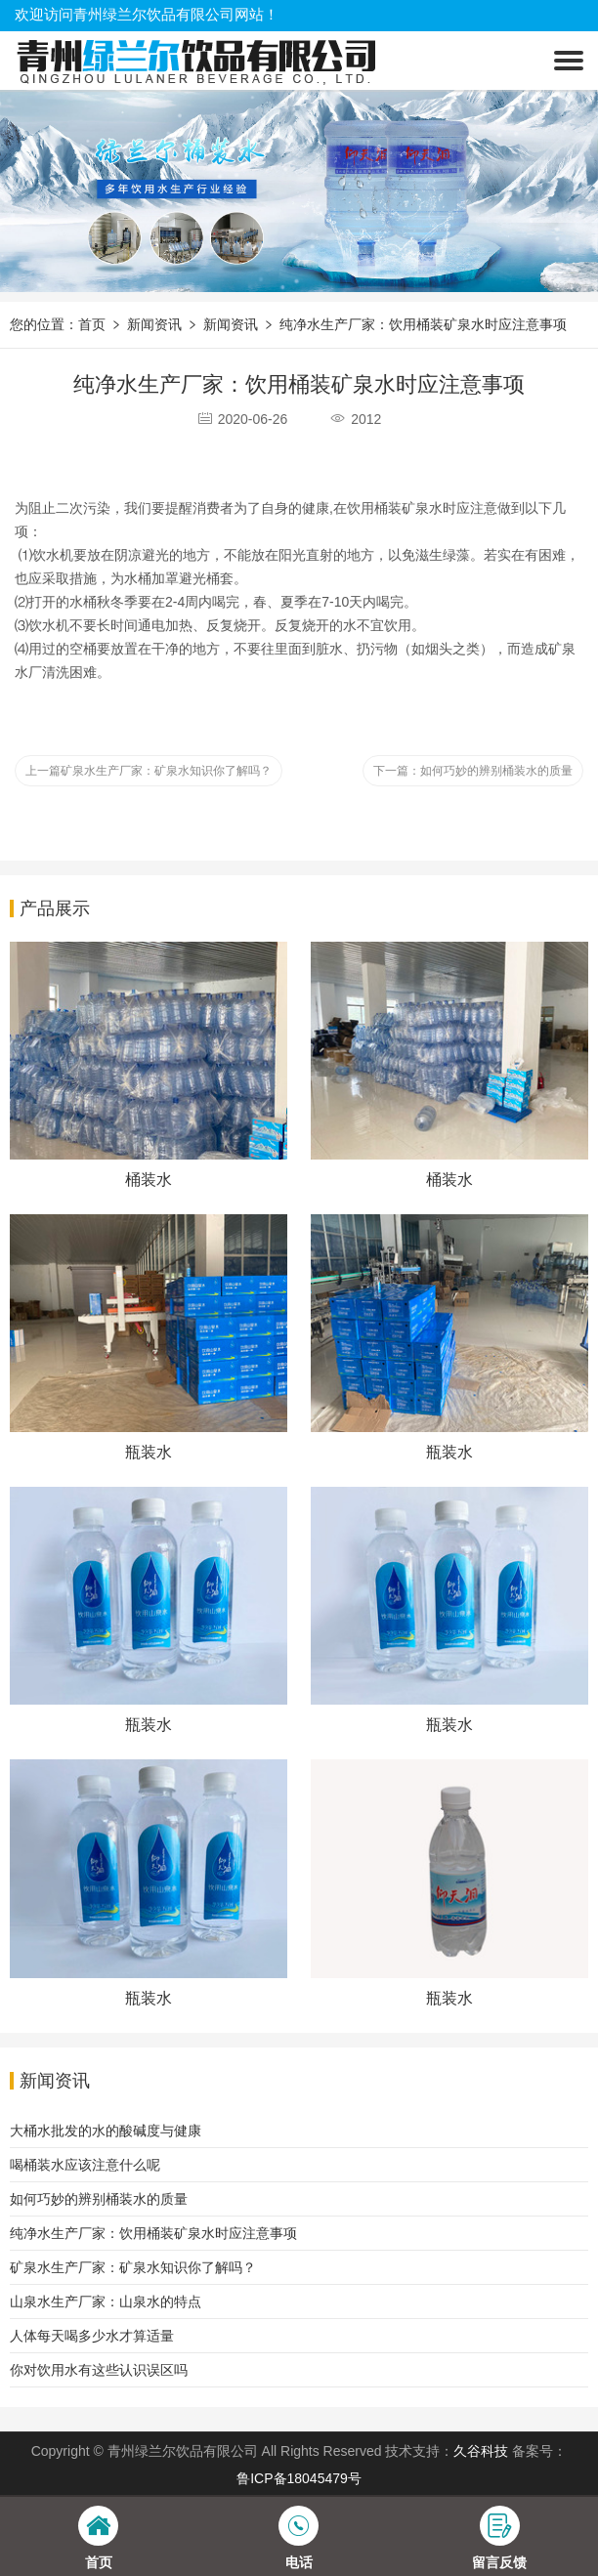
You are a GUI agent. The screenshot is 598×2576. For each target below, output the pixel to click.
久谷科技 (480, 2451)
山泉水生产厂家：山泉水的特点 (105, 2301)
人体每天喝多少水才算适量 (92, 2336)
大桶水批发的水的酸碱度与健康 (105, 2130)
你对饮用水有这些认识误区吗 (99, 2370)
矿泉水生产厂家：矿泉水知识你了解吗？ (133, 2267)
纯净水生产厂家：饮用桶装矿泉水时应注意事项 (423, 324)
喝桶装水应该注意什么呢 (85, 2165)
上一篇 (148, 771)
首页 (92, 324)
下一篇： (473, 771)
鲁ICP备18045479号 (299, 2478)
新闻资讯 (154, 324)
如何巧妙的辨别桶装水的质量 (99, 2199)
